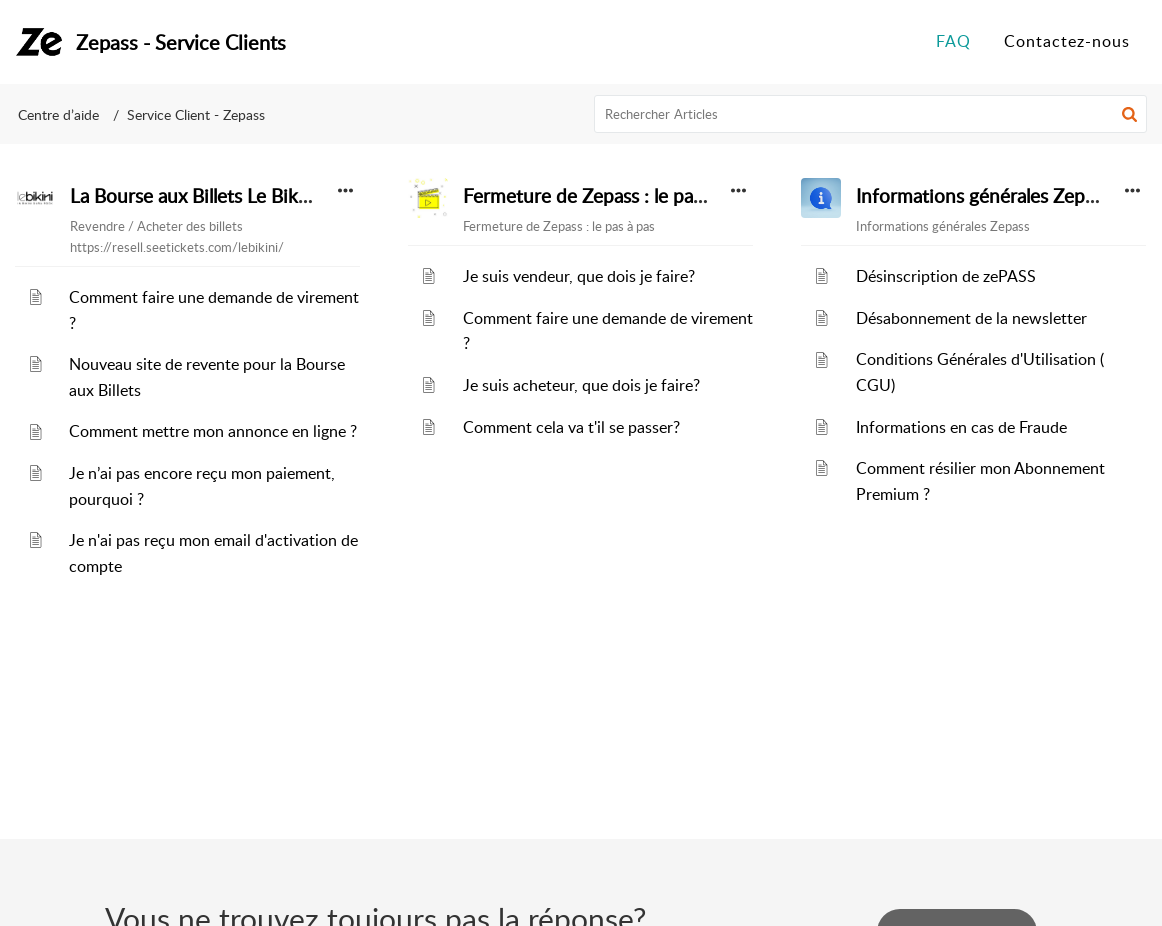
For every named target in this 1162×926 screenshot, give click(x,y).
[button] (1129, 114)
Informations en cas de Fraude (961, 427)
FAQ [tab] (953, 41)
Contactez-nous (1067, 41)
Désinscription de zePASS (946, 276)
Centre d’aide (58, 114)
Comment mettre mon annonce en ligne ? (213, 431)
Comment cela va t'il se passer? (571, 427)
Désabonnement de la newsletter (971, 318)
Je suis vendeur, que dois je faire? (579, 276)
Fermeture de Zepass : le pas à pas (605, 196)
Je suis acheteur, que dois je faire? (581, 385)
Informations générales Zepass (983, 196)
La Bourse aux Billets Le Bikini (194, 196)
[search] (871, 114)
